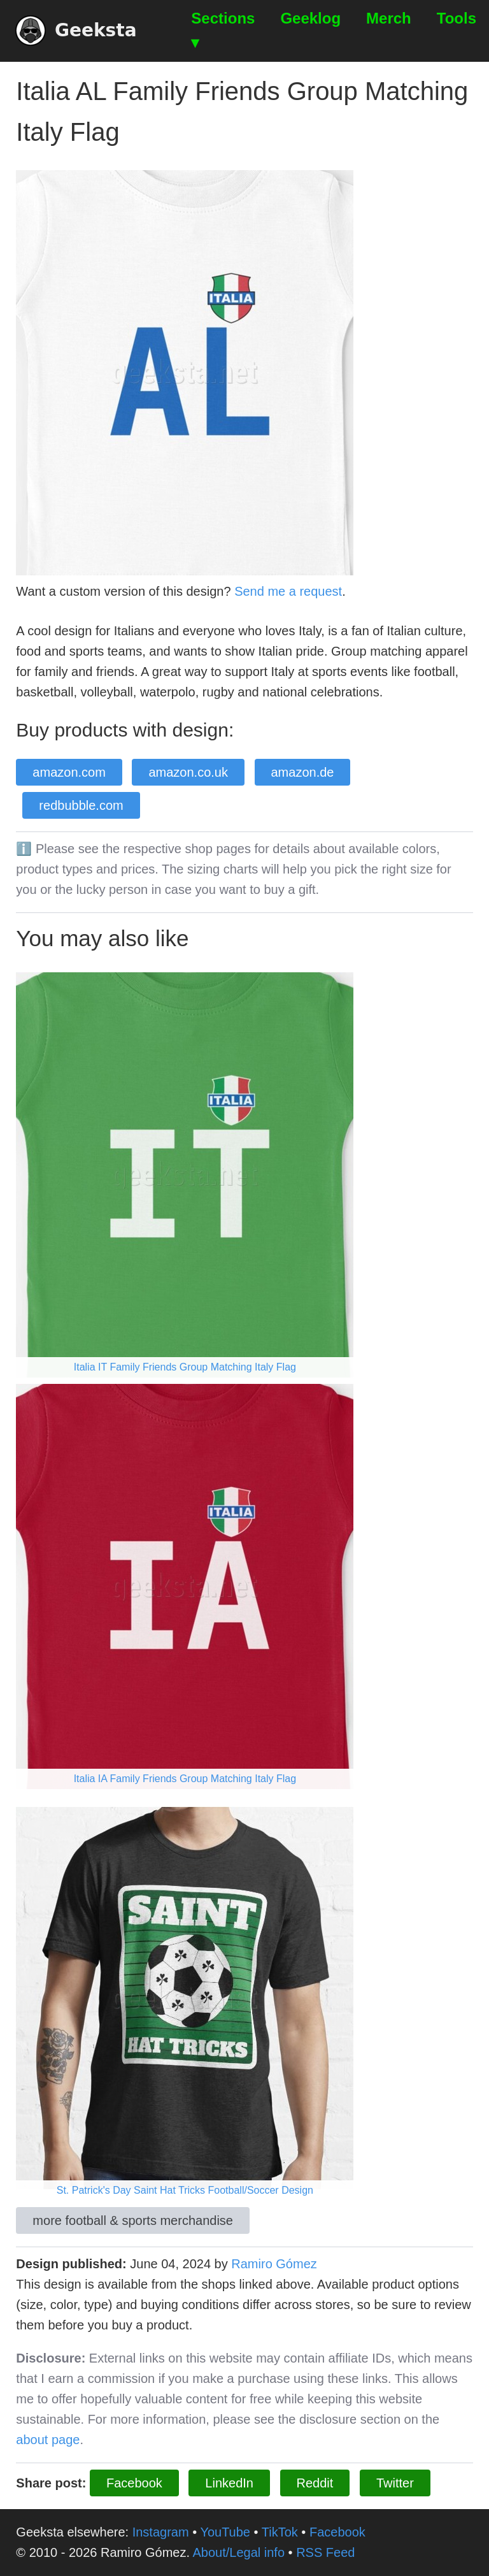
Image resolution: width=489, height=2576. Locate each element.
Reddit (315, 2483)
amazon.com (69, 772)
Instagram (160, 2532)
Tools (456, 18)
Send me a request (288, 591)
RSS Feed (325, 2552)
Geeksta (76, 30)
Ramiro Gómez (273, 2264)
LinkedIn (229, 2483)
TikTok (280, 2532)
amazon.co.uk (188, 772)
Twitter (395, 2483)
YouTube (225, 2532)
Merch (388, 18)
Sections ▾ (223, 30)
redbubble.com (81, 805)
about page (48, 2440)
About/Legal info (238, 2552)
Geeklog (310, 18)
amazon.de (302, 772)
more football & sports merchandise (132, 2220)
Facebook (134, 2483)
